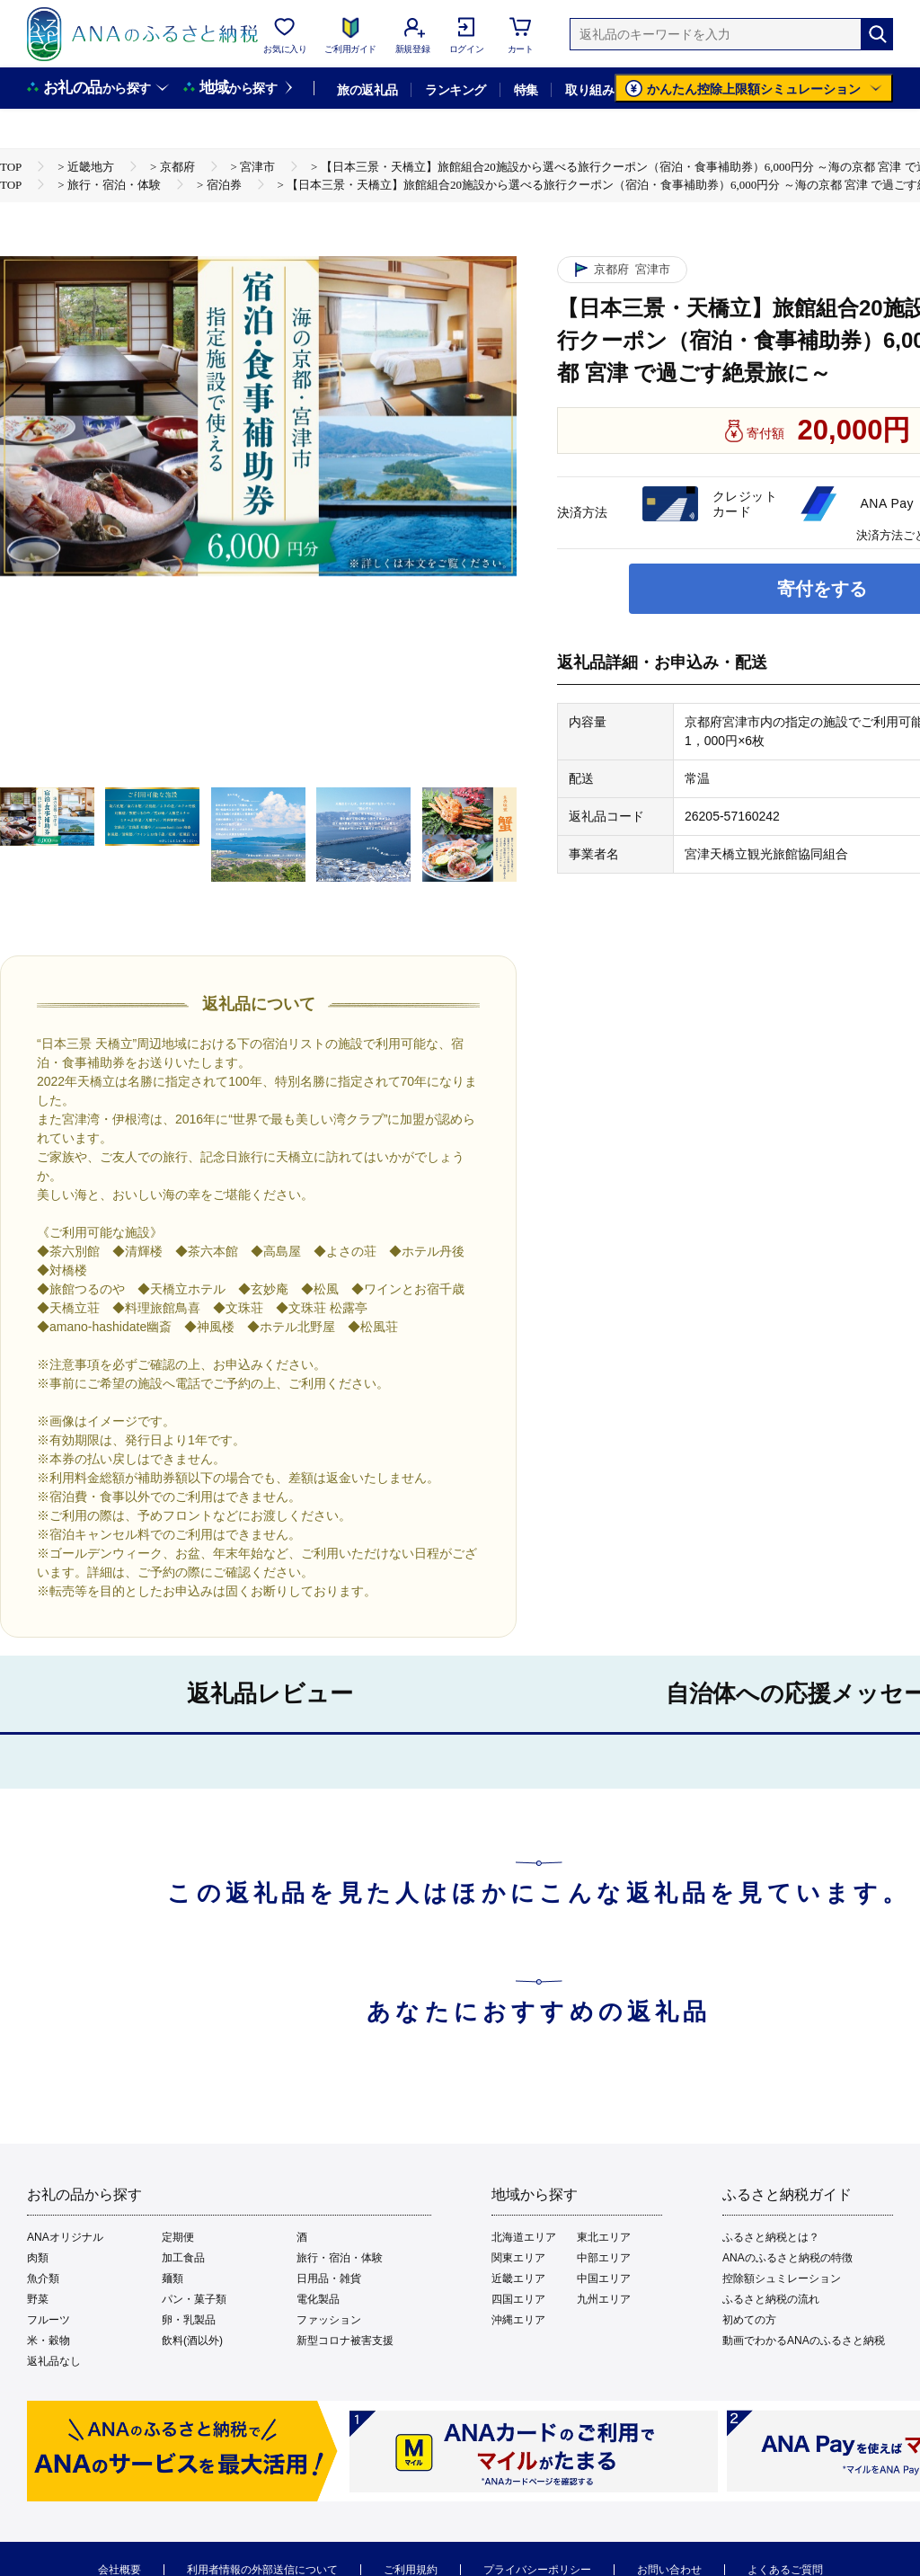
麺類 (172, 2278)
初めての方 (749, 2320)
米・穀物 (48, 2340)
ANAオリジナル (65, 2237)
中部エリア (604, 2258)
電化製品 (318, 2299)
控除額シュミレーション (781, 2278)
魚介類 (43, 2278)
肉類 (38, 2258)
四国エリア (518, 2299)
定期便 (178, 2237)
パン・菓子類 (194, 2299)
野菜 (38, 2299)
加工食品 (183, 2258)
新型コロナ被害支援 (345, 2340)
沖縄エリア (518, 2320)
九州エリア (604, 2299)
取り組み (589, 90)
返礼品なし (54, 2361)
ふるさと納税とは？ (770, 2237)
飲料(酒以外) (192, 2340)
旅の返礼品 (367, 90)
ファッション (328, 2320)
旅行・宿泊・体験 (339, 2258)
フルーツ (48, 2320)
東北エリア (604, 2237)
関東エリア (518, 2258)
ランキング (455, 90)
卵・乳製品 (189, 2320)
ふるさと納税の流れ (770, 2299)
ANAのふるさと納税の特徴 (787, 2258)
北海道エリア (523, 2237)
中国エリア (604, 2278)
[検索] (877, 34)
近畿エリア (518, 2278)
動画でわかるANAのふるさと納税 (803, 2340)
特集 (526, 90)
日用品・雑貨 (328, 2278)
